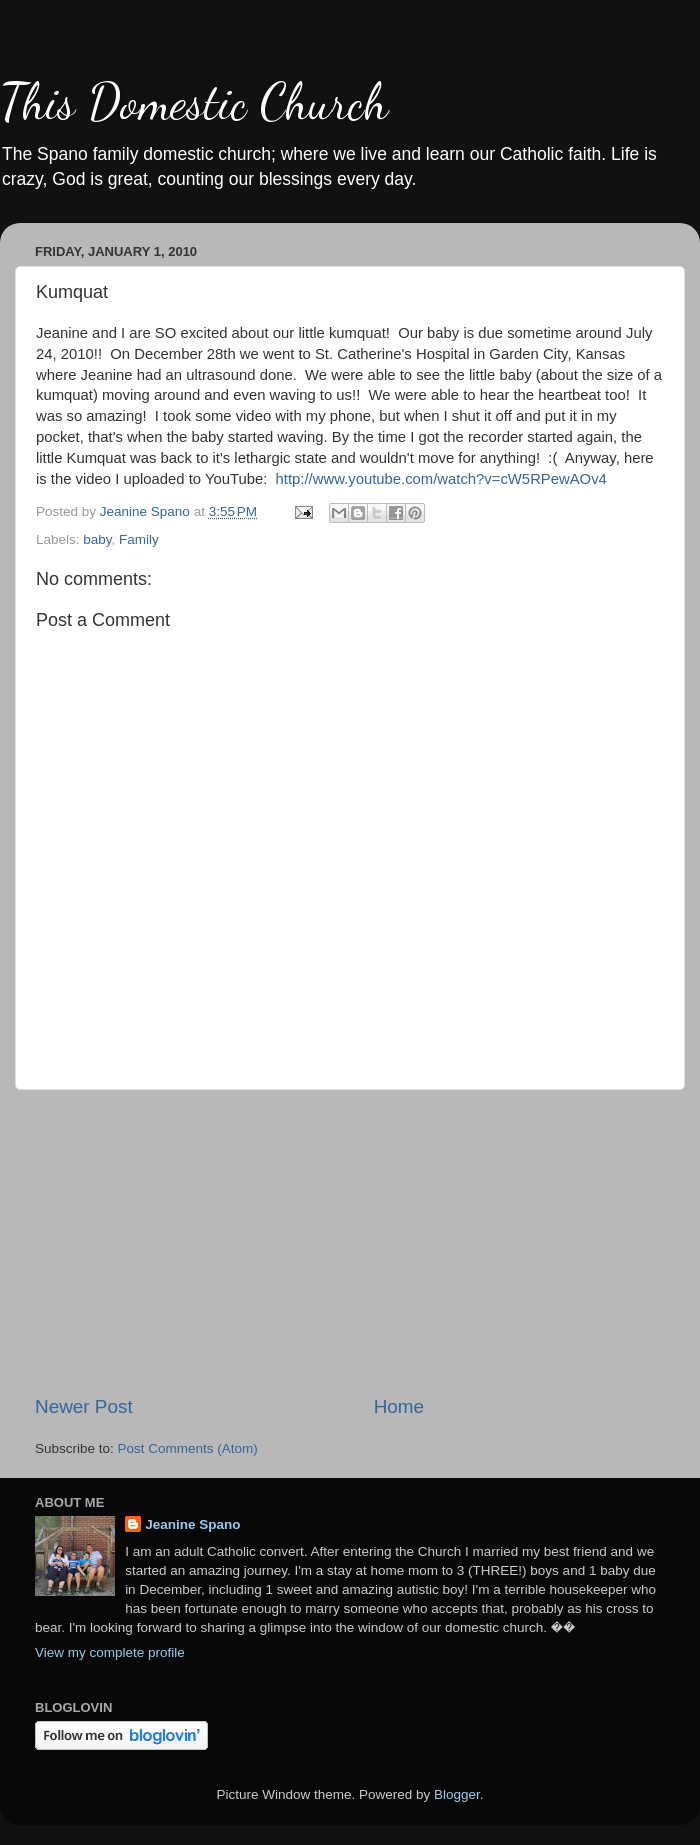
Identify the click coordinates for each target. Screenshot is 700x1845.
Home (399, 1406)
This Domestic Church (194, 102)
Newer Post (84, 1406)
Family (139, 539)
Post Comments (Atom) (188, 1448)
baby (97, 539)
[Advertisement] (350, 1242)
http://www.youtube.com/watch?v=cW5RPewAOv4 (441, 479)
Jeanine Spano (192, 1524)
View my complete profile (110, 1652)
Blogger (457, 1794)
